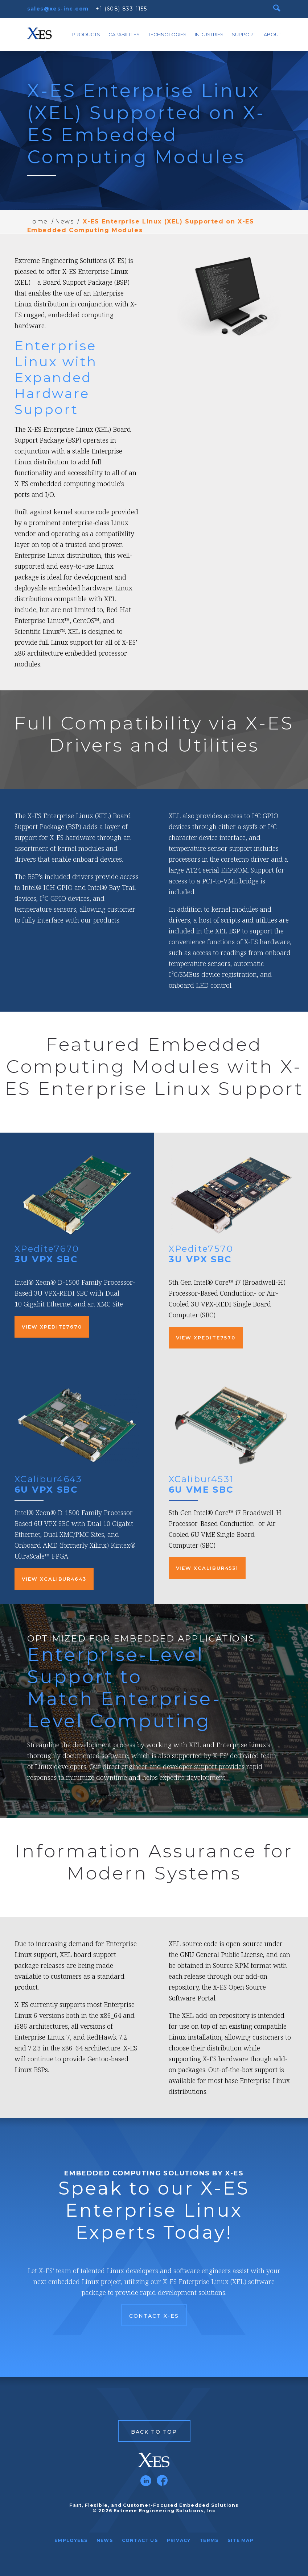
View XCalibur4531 (207, 1568)
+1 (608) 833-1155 (121, 8)
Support (243, 34)
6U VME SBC (201, 1489)
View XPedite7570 (205, 1338)
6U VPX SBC (46, 1489)
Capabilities (124, 34)
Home (37, 221)
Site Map (240, 2540)
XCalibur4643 (48, 1479)
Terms (209, 2540)
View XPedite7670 (52, 1327)
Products (86, 34)
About (272, 34)
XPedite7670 (47, 1248)
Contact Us (140, 2540)
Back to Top (154, 2432)
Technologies (167, 34)
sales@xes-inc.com (58, 8)
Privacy (178, 2540)
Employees (70, 2540)
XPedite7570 (201, 1248)
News (64, 221)
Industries (209, 34)
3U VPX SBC (46, 1259)
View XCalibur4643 (54, 1579)
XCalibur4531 (201, 1479)
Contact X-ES (154, 2316)
